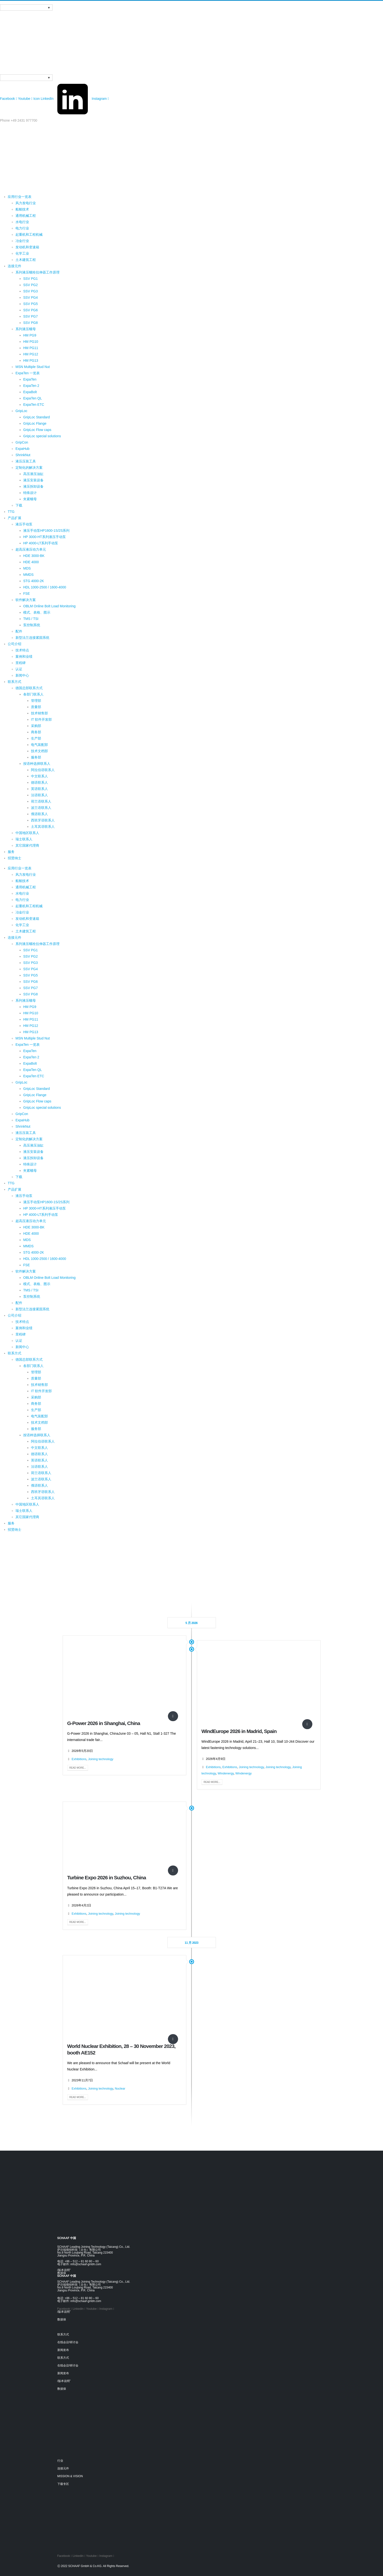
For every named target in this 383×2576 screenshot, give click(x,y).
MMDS (28, 575)
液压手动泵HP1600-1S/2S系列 (46, 530)
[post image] (124, 1678)
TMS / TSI (30, 619)
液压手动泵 (23, 524)
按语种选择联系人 (36, 763)
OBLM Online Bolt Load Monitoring (49, 606)
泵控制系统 (31, 625)
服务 (11, 852)
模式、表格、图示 (36, 612)
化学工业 (22, 253)
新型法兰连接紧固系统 (32, 638)
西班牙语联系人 (43, 820)
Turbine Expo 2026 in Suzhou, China (106, 1877)
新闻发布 (63, 2350)
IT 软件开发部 (41, 719)
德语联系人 (39, 782)
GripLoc (21, 411)
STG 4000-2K (33, 581)
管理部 (36, 701)
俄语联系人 (39, 814)
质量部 (36, 707)
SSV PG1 (30, 279)
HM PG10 (30, 341)
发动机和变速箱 (27, 247)
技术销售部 (39, 713)
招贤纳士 (14, 858)
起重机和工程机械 (29, 234)
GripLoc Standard (36, 417)
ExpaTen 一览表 (27, 373)
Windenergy (225, 1773)
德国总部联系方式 (29, 688)
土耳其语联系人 (43, 826)
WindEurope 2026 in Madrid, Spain (239, 1731)
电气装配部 (39, 745)
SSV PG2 (30, 285)
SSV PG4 (30, 297)
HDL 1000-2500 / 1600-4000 (44, 587)
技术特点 (22, 650)
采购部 (36, 726)
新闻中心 (22, 675)
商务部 (36, 732)
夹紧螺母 (30, 499)
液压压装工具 (25, 461)
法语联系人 (39, 795)
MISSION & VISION (70, 2476)
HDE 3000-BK (34, 556)
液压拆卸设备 (33, 486)
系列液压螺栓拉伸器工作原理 (37, 272)
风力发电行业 (25, 203)
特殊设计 (30, 493)
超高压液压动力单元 (30, 549)
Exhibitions (79, 1759)
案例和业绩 (23, 656)
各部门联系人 (33, 694)
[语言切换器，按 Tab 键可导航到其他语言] (26, 7)
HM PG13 (30, 360)
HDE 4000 (31, 562)
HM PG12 (30, 354)
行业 (60, 2460)
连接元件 (14, 266)
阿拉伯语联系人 (43, 770)
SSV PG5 (30, 304)
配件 (18, 631)
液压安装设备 (33, 480)
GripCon (21, 442)
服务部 (36, 757)
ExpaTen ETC (33, 404)
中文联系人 (39, 776)
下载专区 (63, 2484)
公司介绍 (14, 644)
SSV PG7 (30, 316)
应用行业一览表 (19, 197)
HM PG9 (29, 335)
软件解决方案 (25, 600)
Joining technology (100, 1759)
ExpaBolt (30, 392)
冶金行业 (22, 241)
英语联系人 (39, 789)
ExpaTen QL (32, 398)
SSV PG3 (30, 291)
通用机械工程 (25, 216)
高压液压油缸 (33, 474)
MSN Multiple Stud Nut (32, 367)
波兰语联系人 (41, 808)
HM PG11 (30, 348)
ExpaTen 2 (31, 386)
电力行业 (22, 228)
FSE (26, 593)
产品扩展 (14, 518)
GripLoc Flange (34, 423)
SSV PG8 (30, 323)
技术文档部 (39, 751)
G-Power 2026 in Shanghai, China (103, 1723)
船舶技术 (22, 209)
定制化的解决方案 (29, 467)
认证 (18, 669)
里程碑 (20, 663)
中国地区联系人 (27, 833)
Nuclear (120, 2088)
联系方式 (14, 682)
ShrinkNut (22, 455)
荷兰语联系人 (41, 801)
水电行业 (22, 222)
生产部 (36, 738)
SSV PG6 (30, 310)
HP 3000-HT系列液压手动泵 (44, 537)
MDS (27, 568)
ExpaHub (22, 449)
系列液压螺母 (25, 329)
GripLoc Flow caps (37, 430)
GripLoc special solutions (42, 436)
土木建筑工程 (25, 260)
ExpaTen (29, 379)
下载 (18, 505)
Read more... (77, 1767)
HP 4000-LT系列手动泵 (40, 543)
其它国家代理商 (27, 845)
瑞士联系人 (23, 839)
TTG (11, 512)
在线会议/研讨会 (67, 2342)
